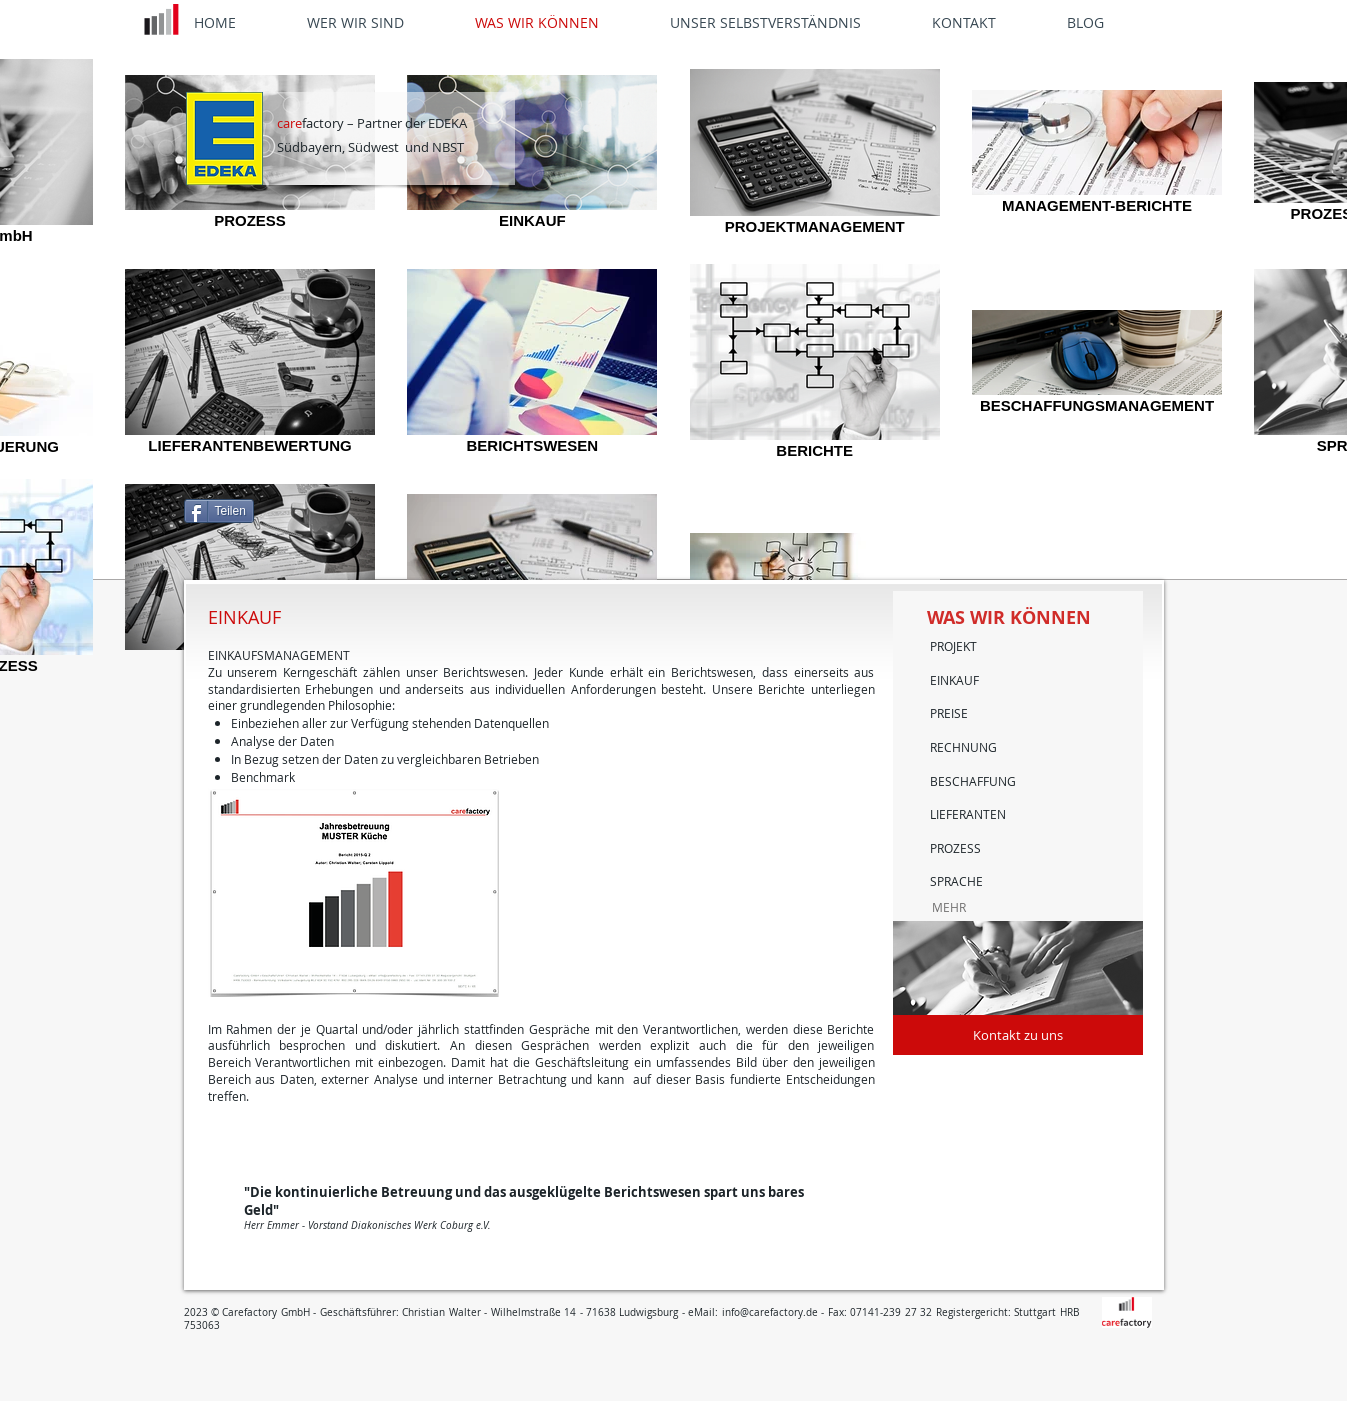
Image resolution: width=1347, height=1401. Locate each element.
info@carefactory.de (770, 1312)
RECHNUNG (963, 747)
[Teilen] (219, 511)
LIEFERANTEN (968, 814)
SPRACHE (956, 881)
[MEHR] (994, 907)
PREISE (949, 713)
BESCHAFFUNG (973, 781)
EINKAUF (954, 680)
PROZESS (955, 848)
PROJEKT (953, 646)
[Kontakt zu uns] (1018, 1035)
